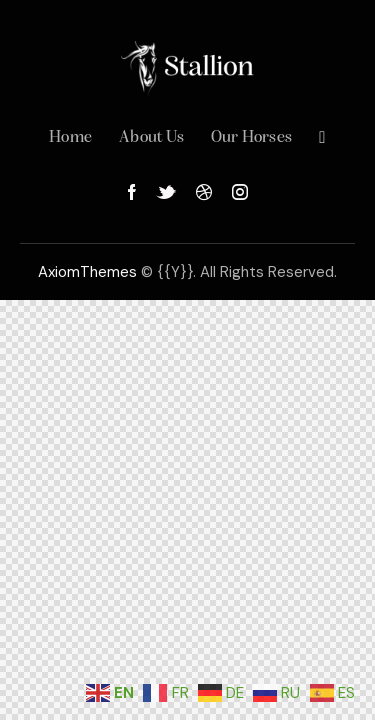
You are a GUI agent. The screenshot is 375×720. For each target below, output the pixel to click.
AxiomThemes (87, 272)
